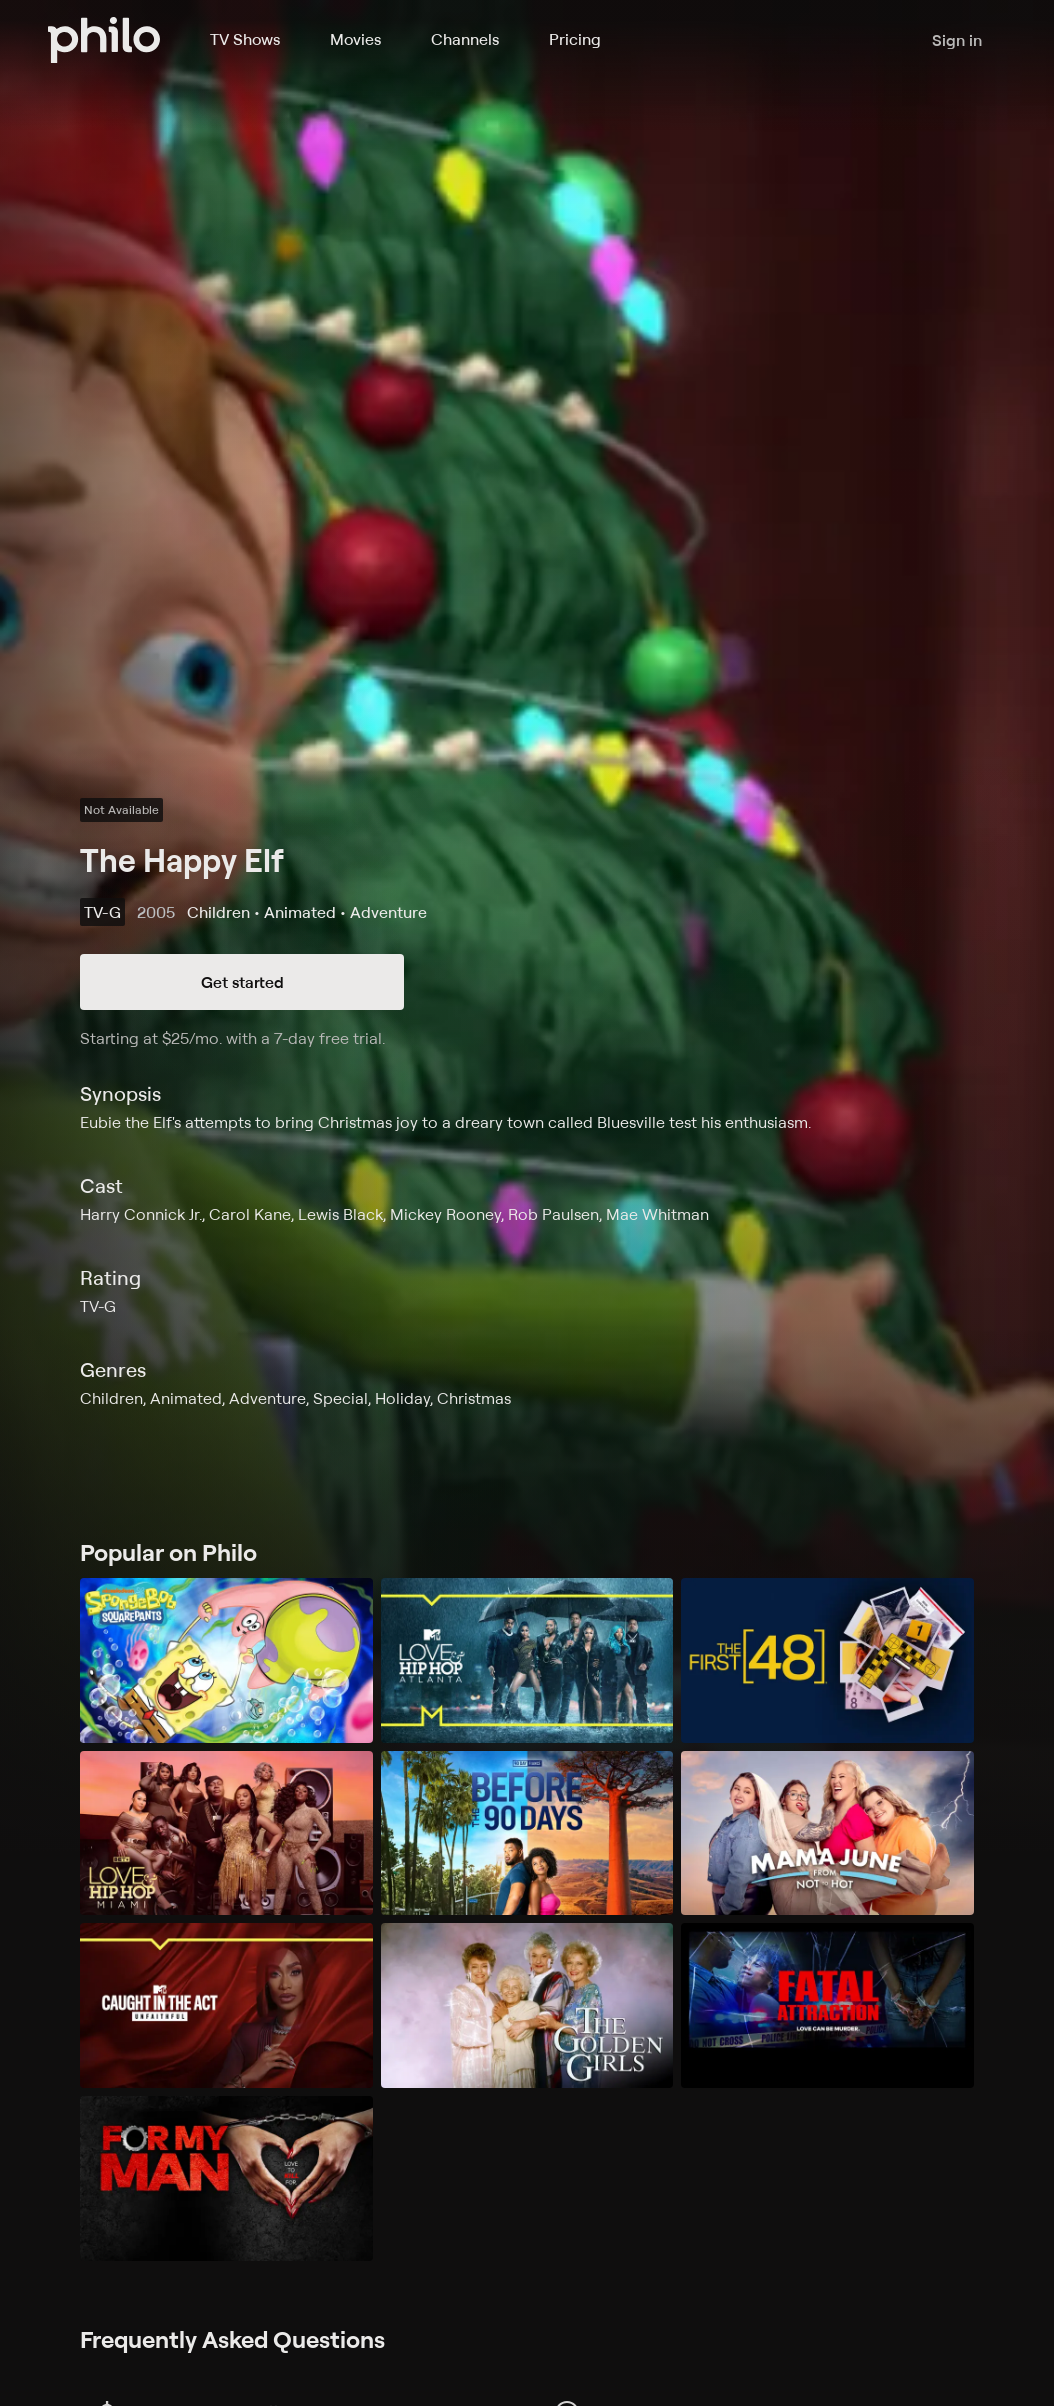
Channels (465, 39)
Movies (355, 39)
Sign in (957, 40)
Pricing (575, 39)
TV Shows (245, 39)
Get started (242, 982)
